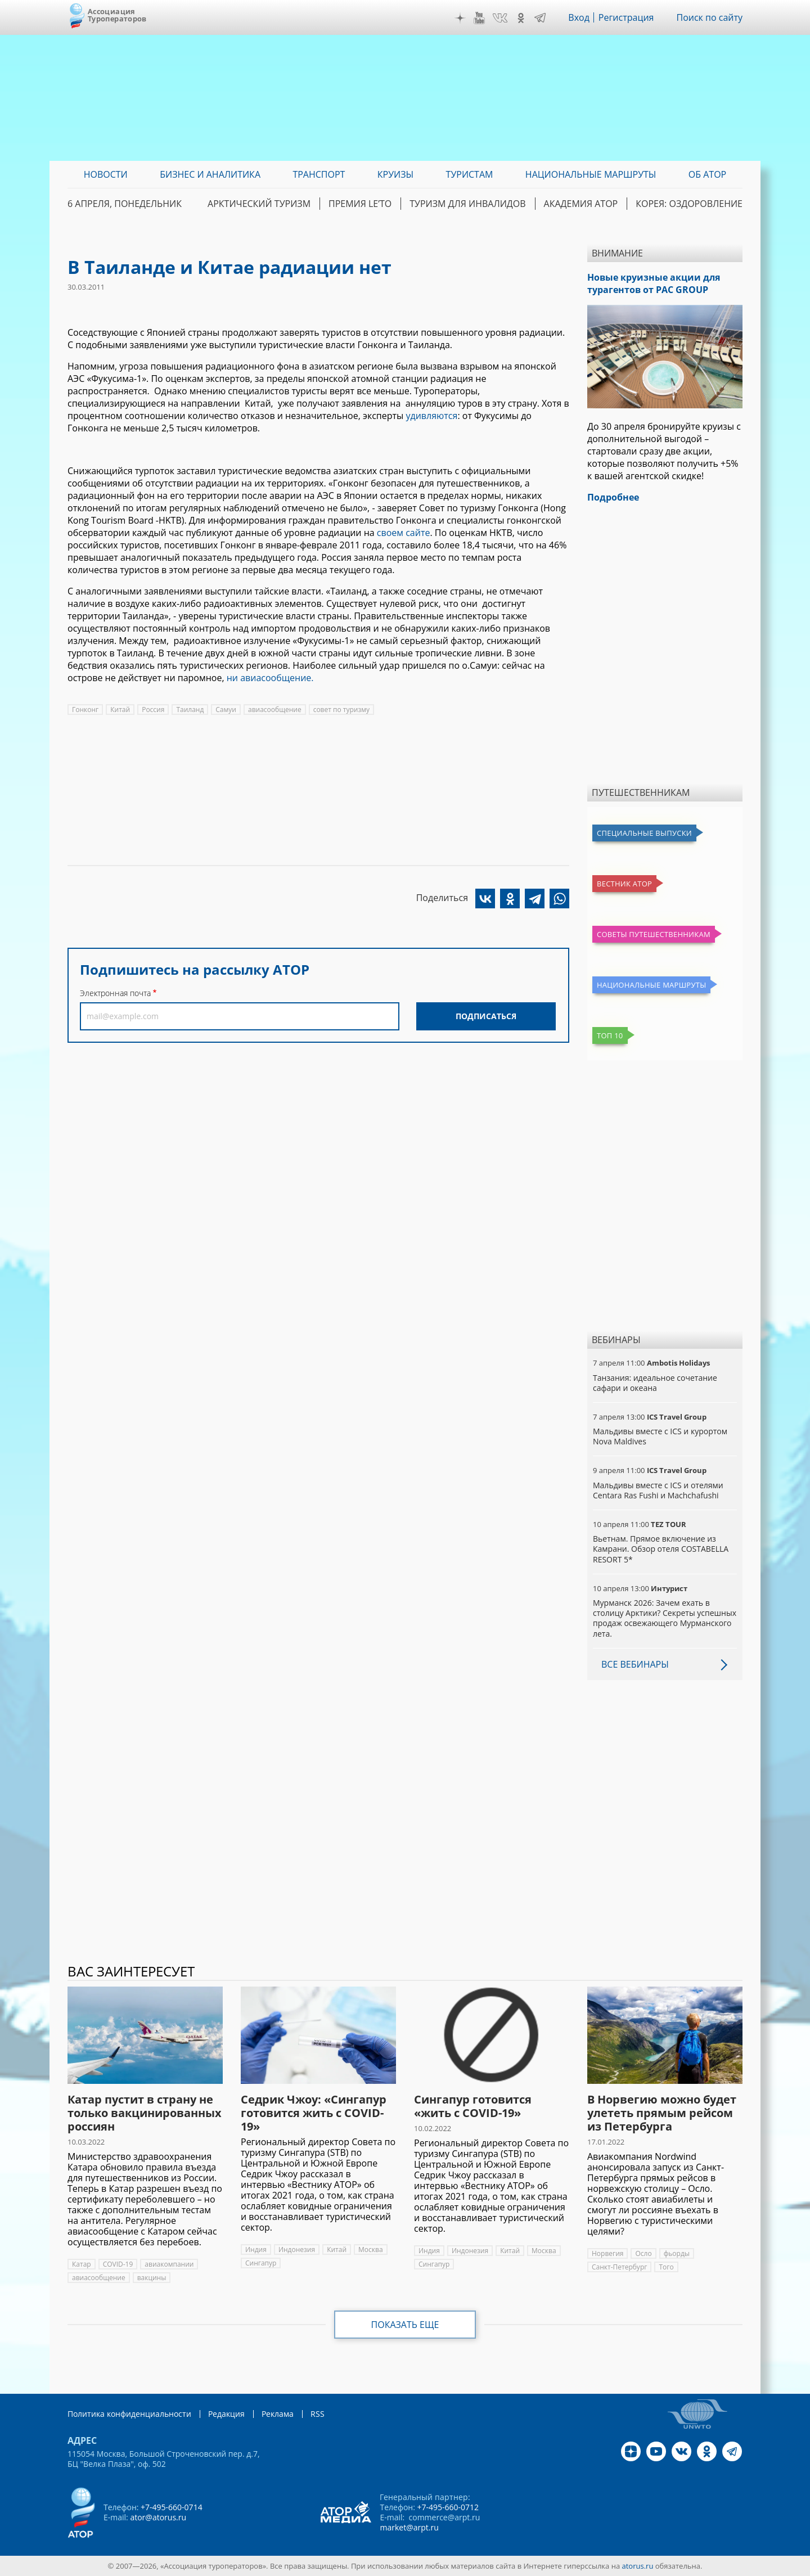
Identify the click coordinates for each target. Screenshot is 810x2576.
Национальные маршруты (651, 985)
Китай (120, 709)
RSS (317, 2413)
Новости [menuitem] (106, 174)
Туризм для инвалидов (467, 203)
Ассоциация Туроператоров (117, 15)
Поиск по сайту (709, 17)
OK (520, 18)
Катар (81, 2264)
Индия (256, 2249)
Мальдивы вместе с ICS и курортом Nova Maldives (660, 1436)
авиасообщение (275, 709)
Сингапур (260, 2263)
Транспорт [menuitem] (318, 174)
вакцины (151, 2277)
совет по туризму (341, 709)
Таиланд (190, 709)
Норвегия (607, 2253)
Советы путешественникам (653, 934)
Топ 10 (610, 1035)
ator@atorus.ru (158, 2517)
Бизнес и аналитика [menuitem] (210, 174)
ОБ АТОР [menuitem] (707, 174)
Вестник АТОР (624, 884)
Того (666, 2267)
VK (500, 18)
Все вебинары (635, 1664)
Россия (153, 709)
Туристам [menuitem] (469, 174)
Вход (579, 17)
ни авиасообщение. (270, 678)
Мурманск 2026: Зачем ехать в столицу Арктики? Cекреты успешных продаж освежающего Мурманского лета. (664, 1618)
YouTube (479, 18)
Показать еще (405, 2324)
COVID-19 (118, 2264)
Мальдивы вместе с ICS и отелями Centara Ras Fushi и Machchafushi (658, 1490)
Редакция (226, 2413)
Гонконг (85, 709)
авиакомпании (169, 2264)
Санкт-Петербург (619, 2267)
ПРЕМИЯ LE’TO (360, 203)
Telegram (540, 18)
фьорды (677, 2253)
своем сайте (403, 532)
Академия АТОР (581, 203)
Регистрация (626, 17)
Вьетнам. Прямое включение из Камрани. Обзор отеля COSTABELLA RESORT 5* (660, 1548)
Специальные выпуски (644, 833)
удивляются (431, 415)
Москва (370, 2249)
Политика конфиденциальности (129, 2413)
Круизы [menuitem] (395, 174)
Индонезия (296, 2249)
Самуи (225, 709)
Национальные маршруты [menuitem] (590, 174)
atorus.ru (638, 2566)
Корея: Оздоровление (689, 203)
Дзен (460, 18)
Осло (643, 2253)
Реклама (278, 2413)
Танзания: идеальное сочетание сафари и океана (655, 1382)
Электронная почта (115, 993)
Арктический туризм (259, 203)
